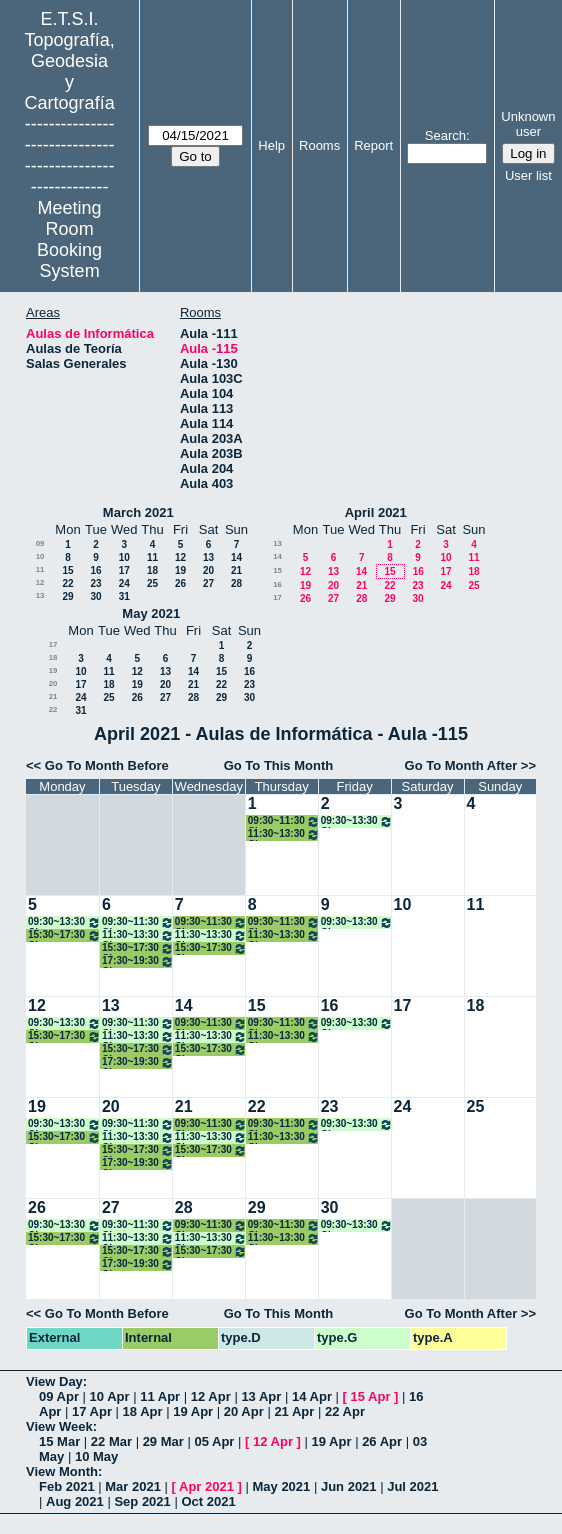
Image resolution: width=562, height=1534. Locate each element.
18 (152, 570)
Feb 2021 (67, 1486)
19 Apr (193, 1411)
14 (236, 557)
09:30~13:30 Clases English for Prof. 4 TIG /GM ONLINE (64, 922)
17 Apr (92, 1411)
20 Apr (244, 1411)
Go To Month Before (107, 765)
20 (208, 570)
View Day (54, 1381)
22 (67, 583)
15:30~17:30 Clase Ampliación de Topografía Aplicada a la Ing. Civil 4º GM (64, 935)
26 (180, 583)
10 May (96, 1456)
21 (236, 570)
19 (180, 570)
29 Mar (163, 1441)
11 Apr (160, 1396)
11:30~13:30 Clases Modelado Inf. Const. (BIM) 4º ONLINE (138, 935)
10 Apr (110, 1396)
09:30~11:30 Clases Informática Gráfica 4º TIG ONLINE (138, 922)
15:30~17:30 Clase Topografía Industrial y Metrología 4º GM (138, 948)
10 (40, 556)
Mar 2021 (133, 1486)
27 (208, 583)
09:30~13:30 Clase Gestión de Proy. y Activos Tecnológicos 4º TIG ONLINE (357, 821)
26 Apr (382, 1441)
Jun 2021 (349, 1486)
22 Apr (345, 1411)
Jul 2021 (412, 1486)
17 (124, 570)
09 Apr (59, 1396)
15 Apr (371, 1396)
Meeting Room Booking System (69, 239)
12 (180, 557)
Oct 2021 (208, 1501)
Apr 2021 (206, 1486)
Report (373, 145)
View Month (62, 1471)
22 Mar (111, 1441)
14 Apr (312, 1396)
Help (271, 145)
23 (95, 583)
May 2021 (151, 613)
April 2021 (376, 512)
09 (40, 543)
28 (236, 583)
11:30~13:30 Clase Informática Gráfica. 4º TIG (284, 834)
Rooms (319, 145)
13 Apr (261, 1396)
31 (124, 596)
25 (152, 583)
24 (124, 583)
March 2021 (138, 512)
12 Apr (211, 1396)
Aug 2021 (75, 1501)
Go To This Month (279, 765)
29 (67, 596)
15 (67, 570)
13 (208, 557)
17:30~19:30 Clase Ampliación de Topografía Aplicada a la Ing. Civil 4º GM (138, 961)
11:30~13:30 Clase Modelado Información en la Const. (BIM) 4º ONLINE (211, 935)
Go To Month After (461, 765)
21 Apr (294, 1411)
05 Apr (214, 1441)
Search (445, 135)
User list (528, 175)
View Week (59, 1426)
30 (95, 596)
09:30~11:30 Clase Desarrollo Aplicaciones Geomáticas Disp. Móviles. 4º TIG (284, 821)
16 (95, 570)
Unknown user (528, 124)
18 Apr (143, 1411)
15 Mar (59, 1441)
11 (152, 557)
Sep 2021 (142, 1501)
